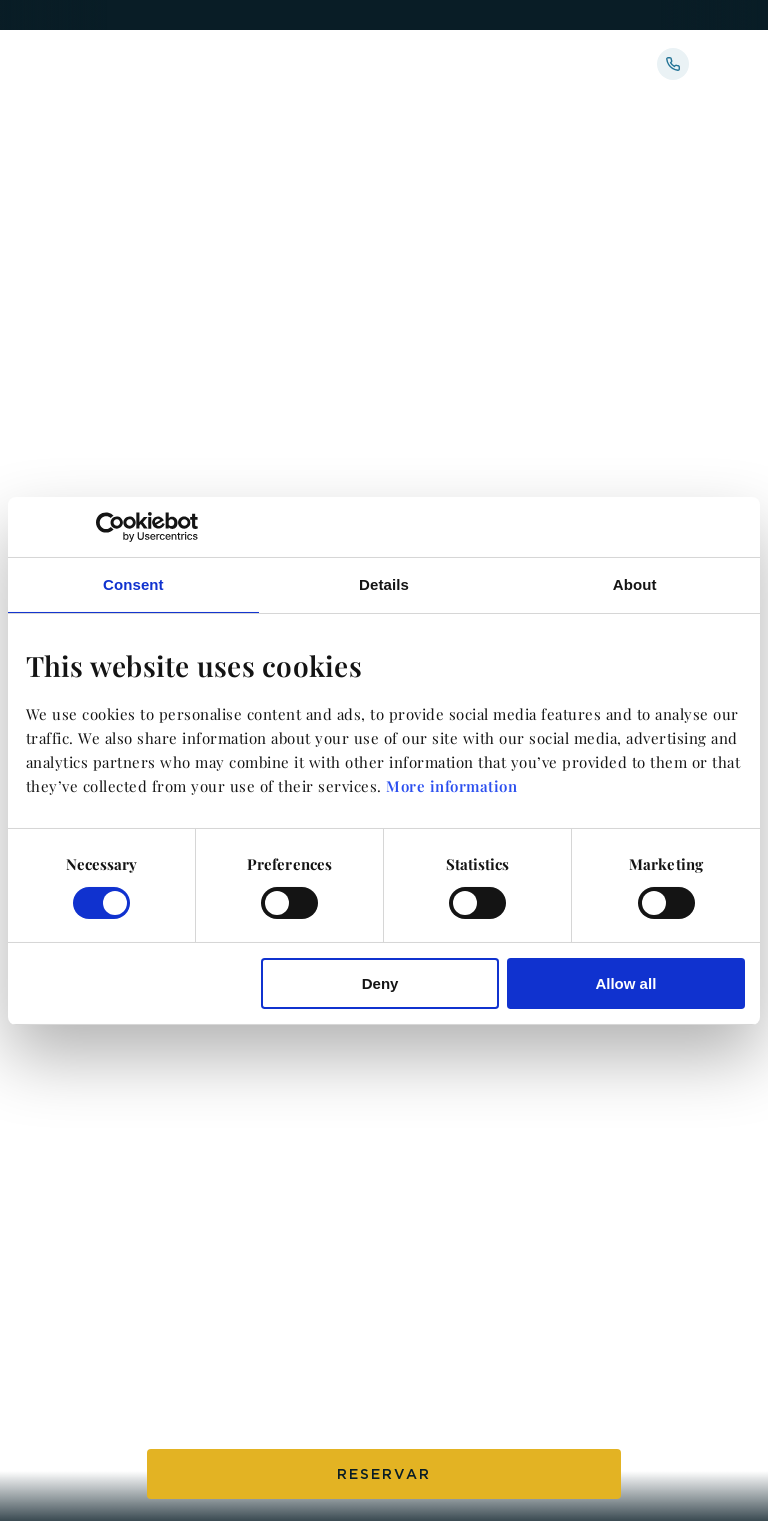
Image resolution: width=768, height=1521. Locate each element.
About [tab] (635, 583)
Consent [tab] (133, 583)
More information (451, 786)
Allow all (625, 983)
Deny (380, 983)
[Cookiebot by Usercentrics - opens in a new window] (110, 526)
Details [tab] (384, 583)
